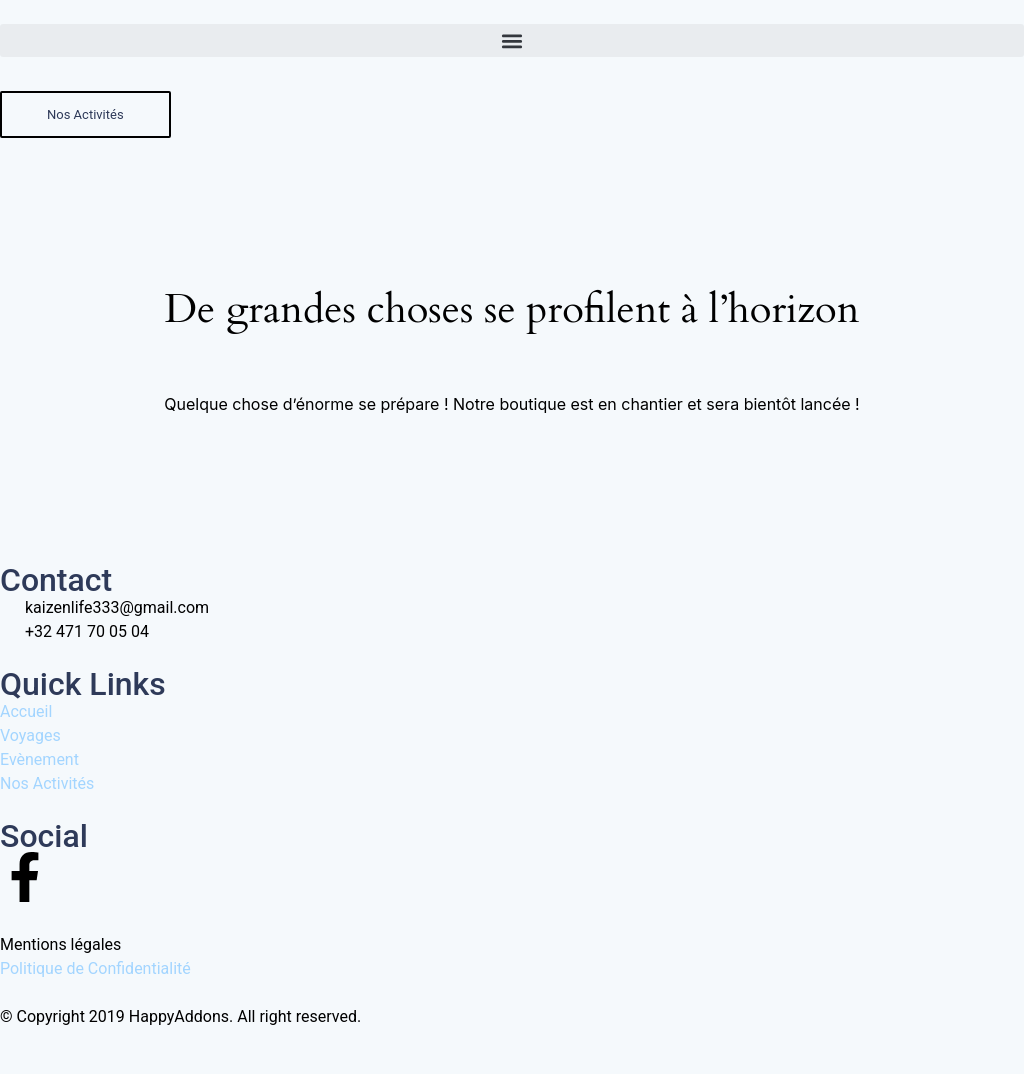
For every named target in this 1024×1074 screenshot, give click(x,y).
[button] (512, 40)
